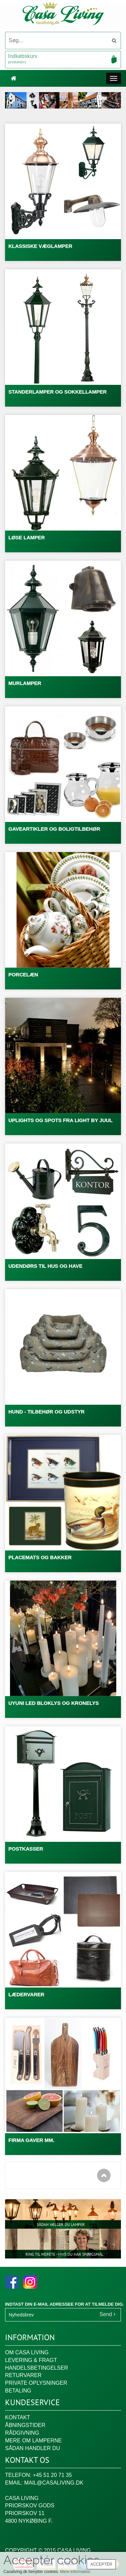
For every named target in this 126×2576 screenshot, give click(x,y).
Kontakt (17, 2417)
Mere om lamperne (33, 2440)
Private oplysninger (36, 2383)
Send (107, 2314)
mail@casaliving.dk (53, 2483)
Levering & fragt (31, 2360)
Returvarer (23, 2375)
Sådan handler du (32, 2448)
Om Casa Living (27, 2352)
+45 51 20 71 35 (52, 2475)
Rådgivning (22, 2433)
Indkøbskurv (63, 59)
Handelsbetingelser (36, 2368)
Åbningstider (25, 2425)
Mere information (75, 2571)
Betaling (18, 2390)
